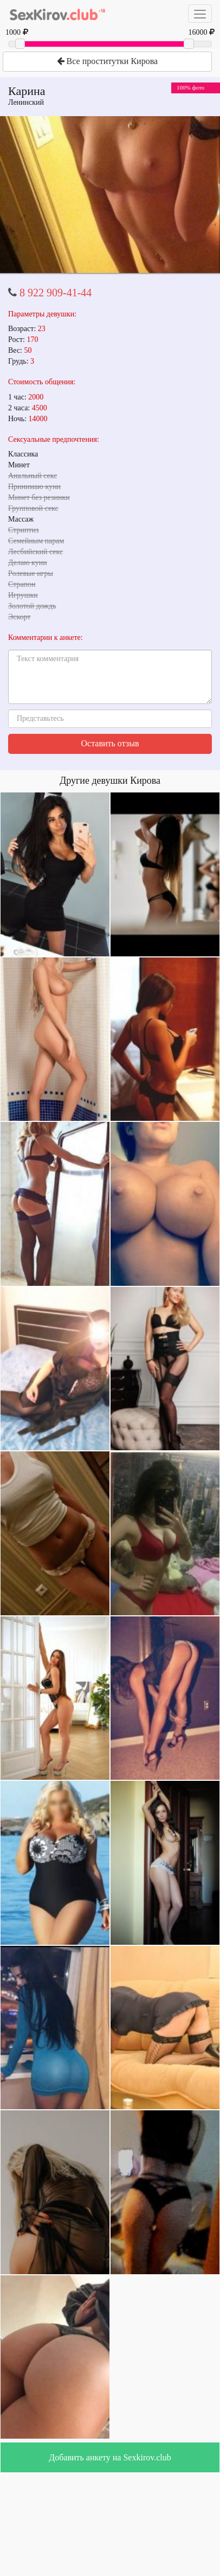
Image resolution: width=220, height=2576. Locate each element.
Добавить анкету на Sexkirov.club (110, 2457)
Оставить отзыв (110, 743)
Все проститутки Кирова (107, 61)
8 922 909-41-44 (56, 293)
